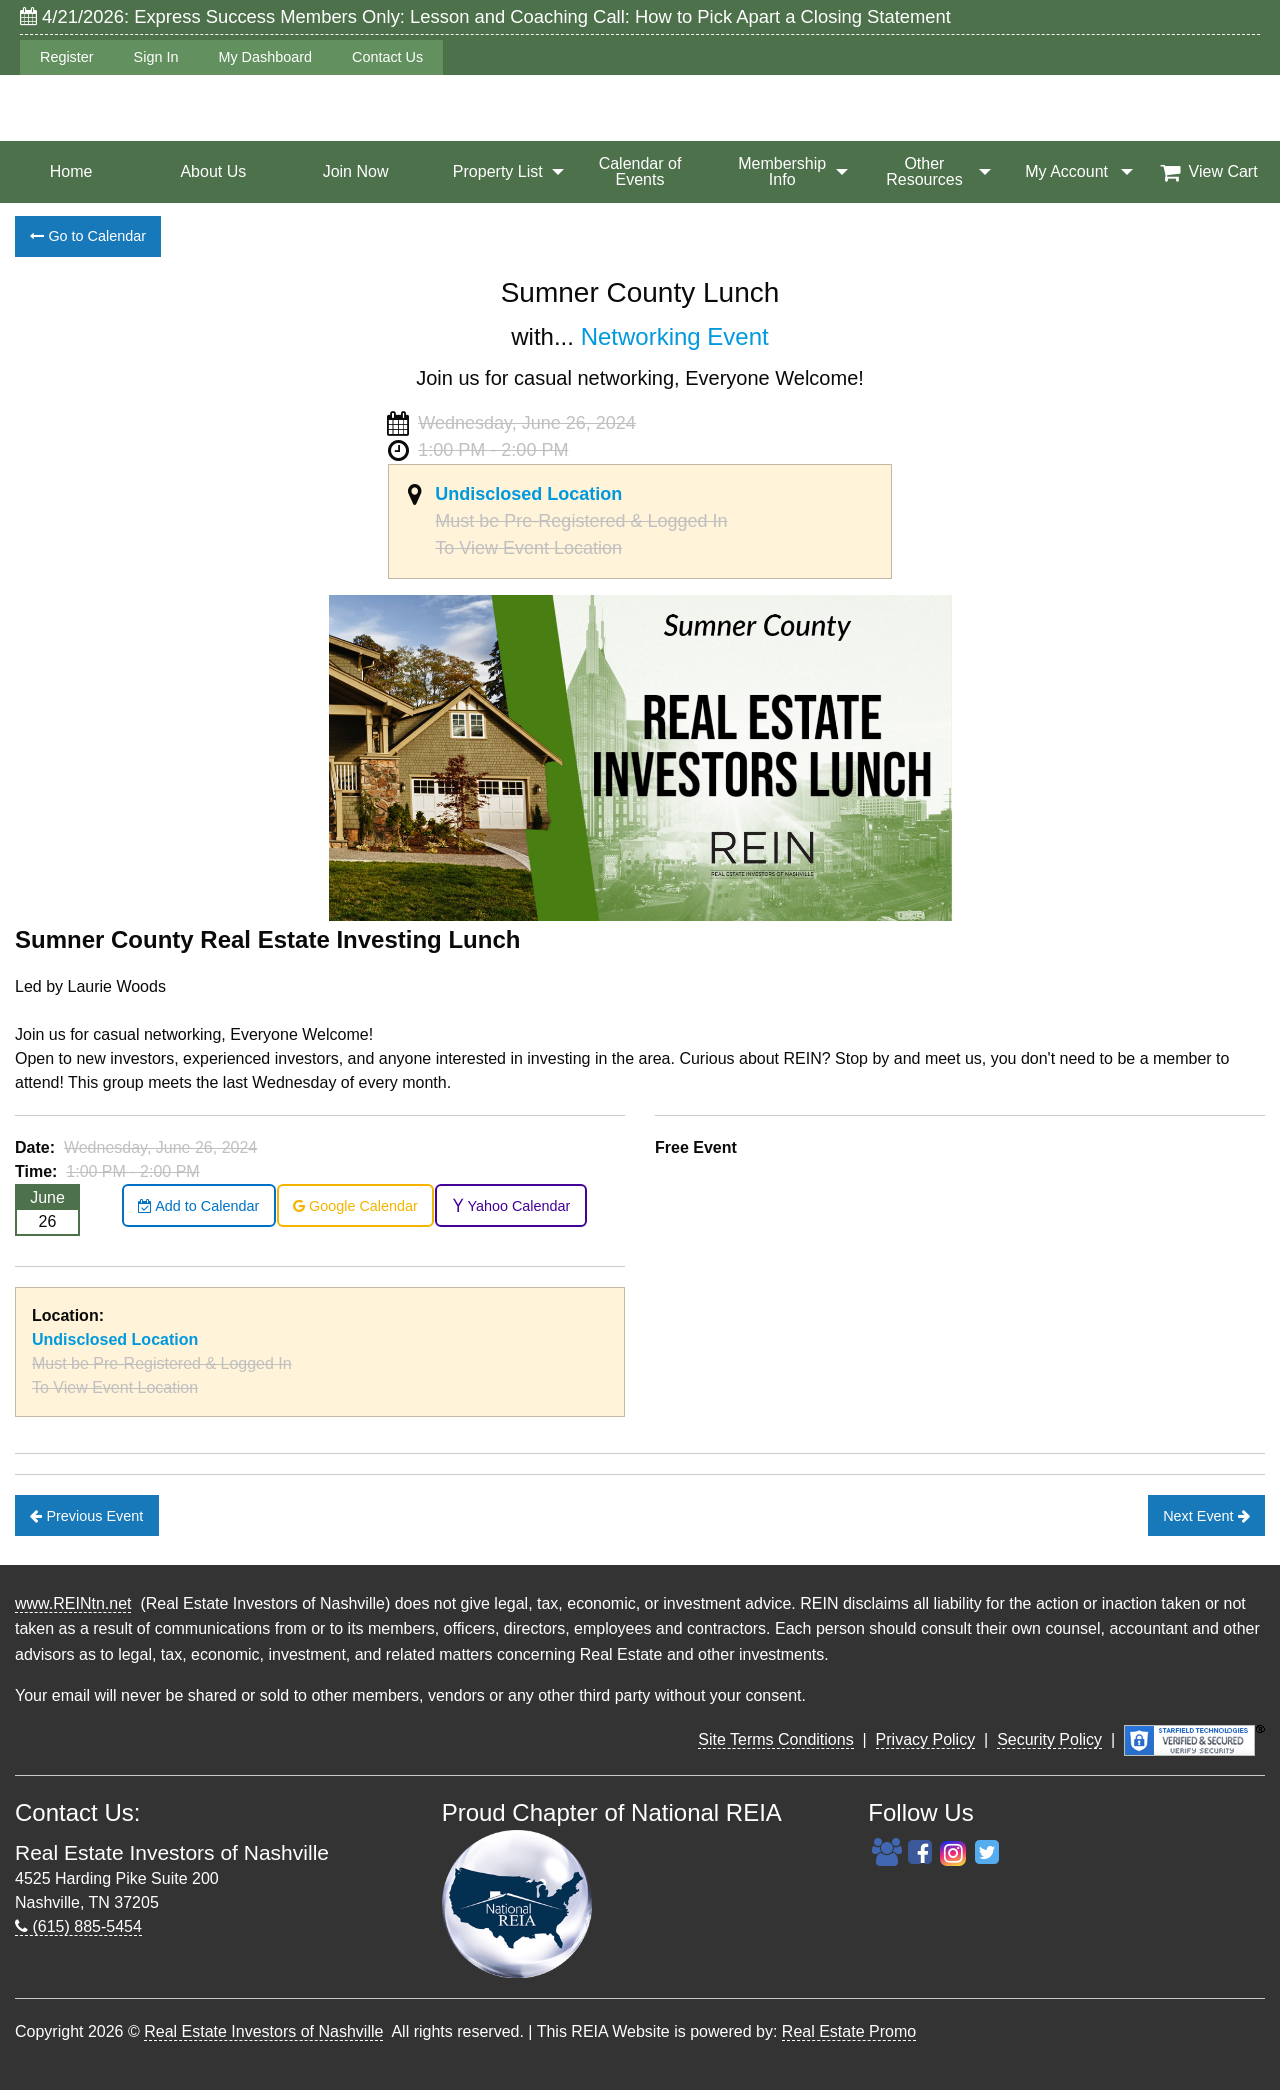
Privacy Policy (926, 1739)
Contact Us (387, 57)
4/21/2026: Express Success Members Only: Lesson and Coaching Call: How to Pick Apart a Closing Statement (485, 16)
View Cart (1209, 172)
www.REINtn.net (73, 1603)
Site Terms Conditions (775, 1739)
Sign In (156, 57)
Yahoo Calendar (511, 1206)
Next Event (1206, 1516)
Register (67, 57)
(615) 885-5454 (78, 1926)
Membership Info (782, 171)
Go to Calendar (88, 236)
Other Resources (924, 171)
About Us (213, 171)
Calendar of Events (640, 171)
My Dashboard (265, 57)
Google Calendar (355, 1206)
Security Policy (1049, 1739)
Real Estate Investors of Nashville (263, 2031)
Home (71, 171)
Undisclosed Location (528, 494)
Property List (498, 171)
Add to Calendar (198, 1206)
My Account (1066, 171)
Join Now (356, 171)
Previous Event (86, 1516)
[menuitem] (71, 172)
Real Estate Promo (849, 2031)
